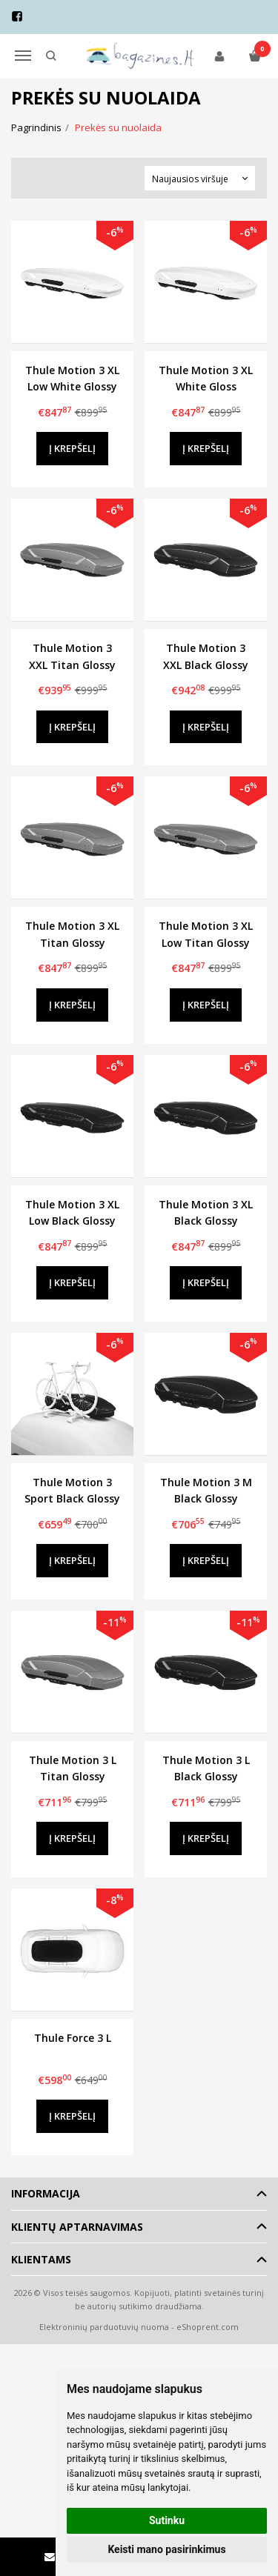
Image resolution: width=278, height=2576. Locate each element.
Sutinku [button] (167, 2520)
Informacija (45, 2193)
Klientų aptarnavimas (77, 2227)
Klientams (41, 2259)
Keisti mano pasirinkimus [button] (166, 2549)
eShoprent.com (207, 2326)
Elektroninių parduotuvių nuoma (104, 2326)
